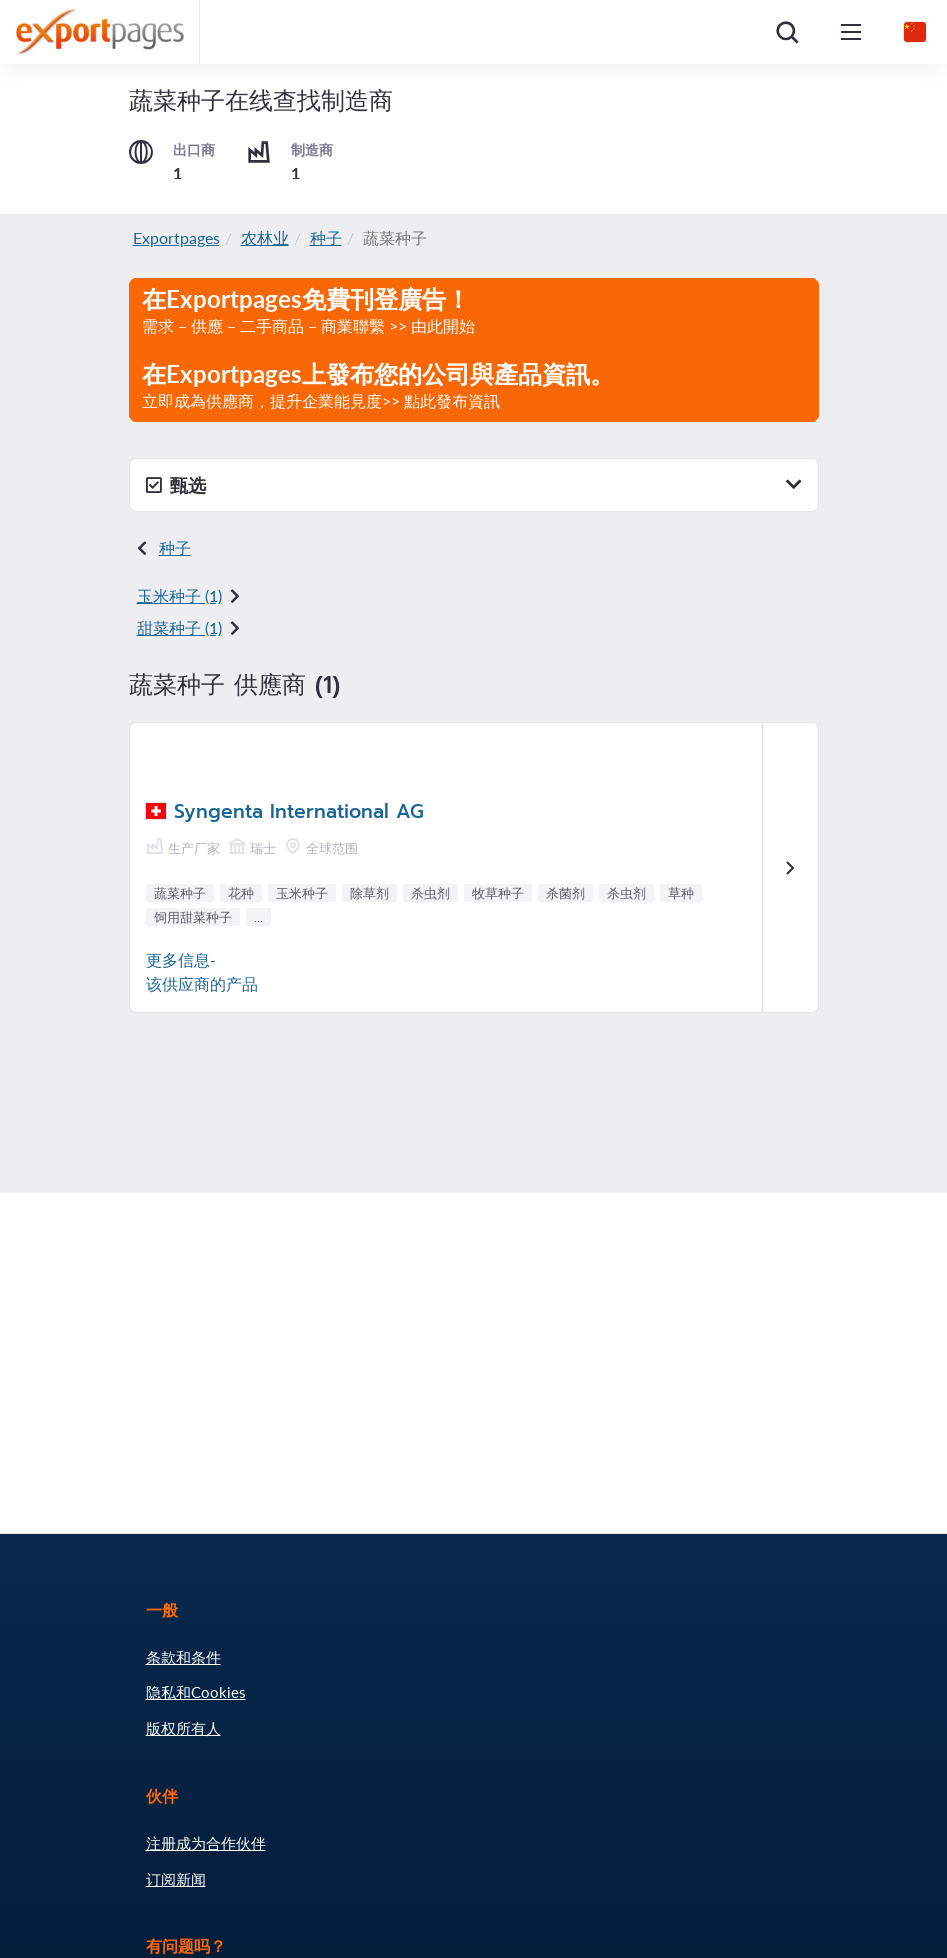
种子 (326, 237)
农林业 (265, 237)
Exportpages (176, 237)
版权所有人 (183, 1728)
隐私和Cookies (196, 1692)
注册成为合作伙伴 (206, 1843)
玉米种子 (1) (179, 595)
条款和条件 (183, 1657)
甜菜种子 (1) (179, 627)
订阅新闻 (176, 1879)
